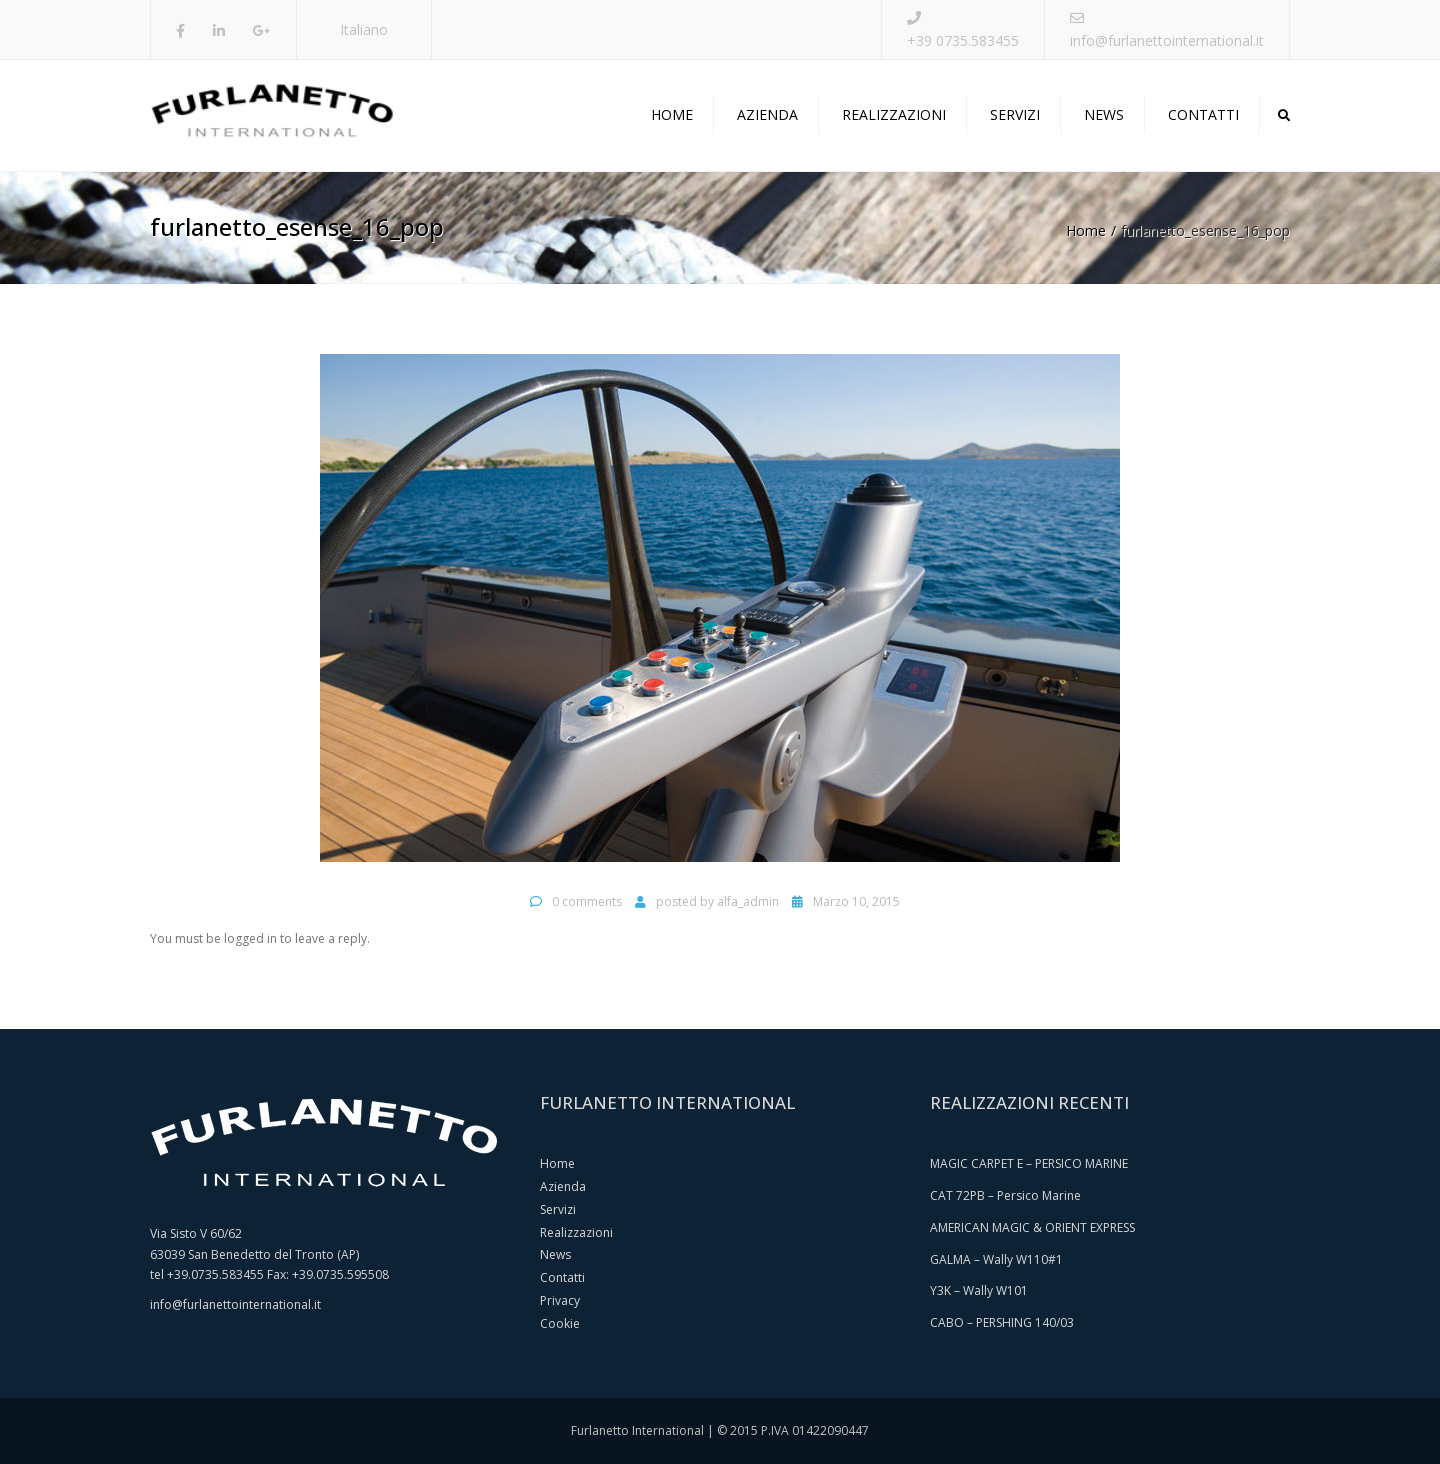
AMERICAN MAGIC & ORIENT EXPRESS (1032, 1227)
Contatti (1203, 114)
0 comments (587, 901)
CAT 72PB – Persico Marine (1005, 1195)
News (1104, 114)
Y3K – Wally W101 (979, 1290)
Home (672, 114)
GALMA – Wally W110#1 (996, 1259)
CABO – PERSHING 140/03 (1002, 1322)
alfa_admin (748, 901)
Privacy (560, 1300)
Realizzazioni (894, 114)
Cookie (560, 1323)
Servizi (1015, 114)
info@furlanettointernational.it (1167, 40)
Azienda (767, 114)
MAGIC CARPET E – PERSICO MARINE (1029, 1163)
